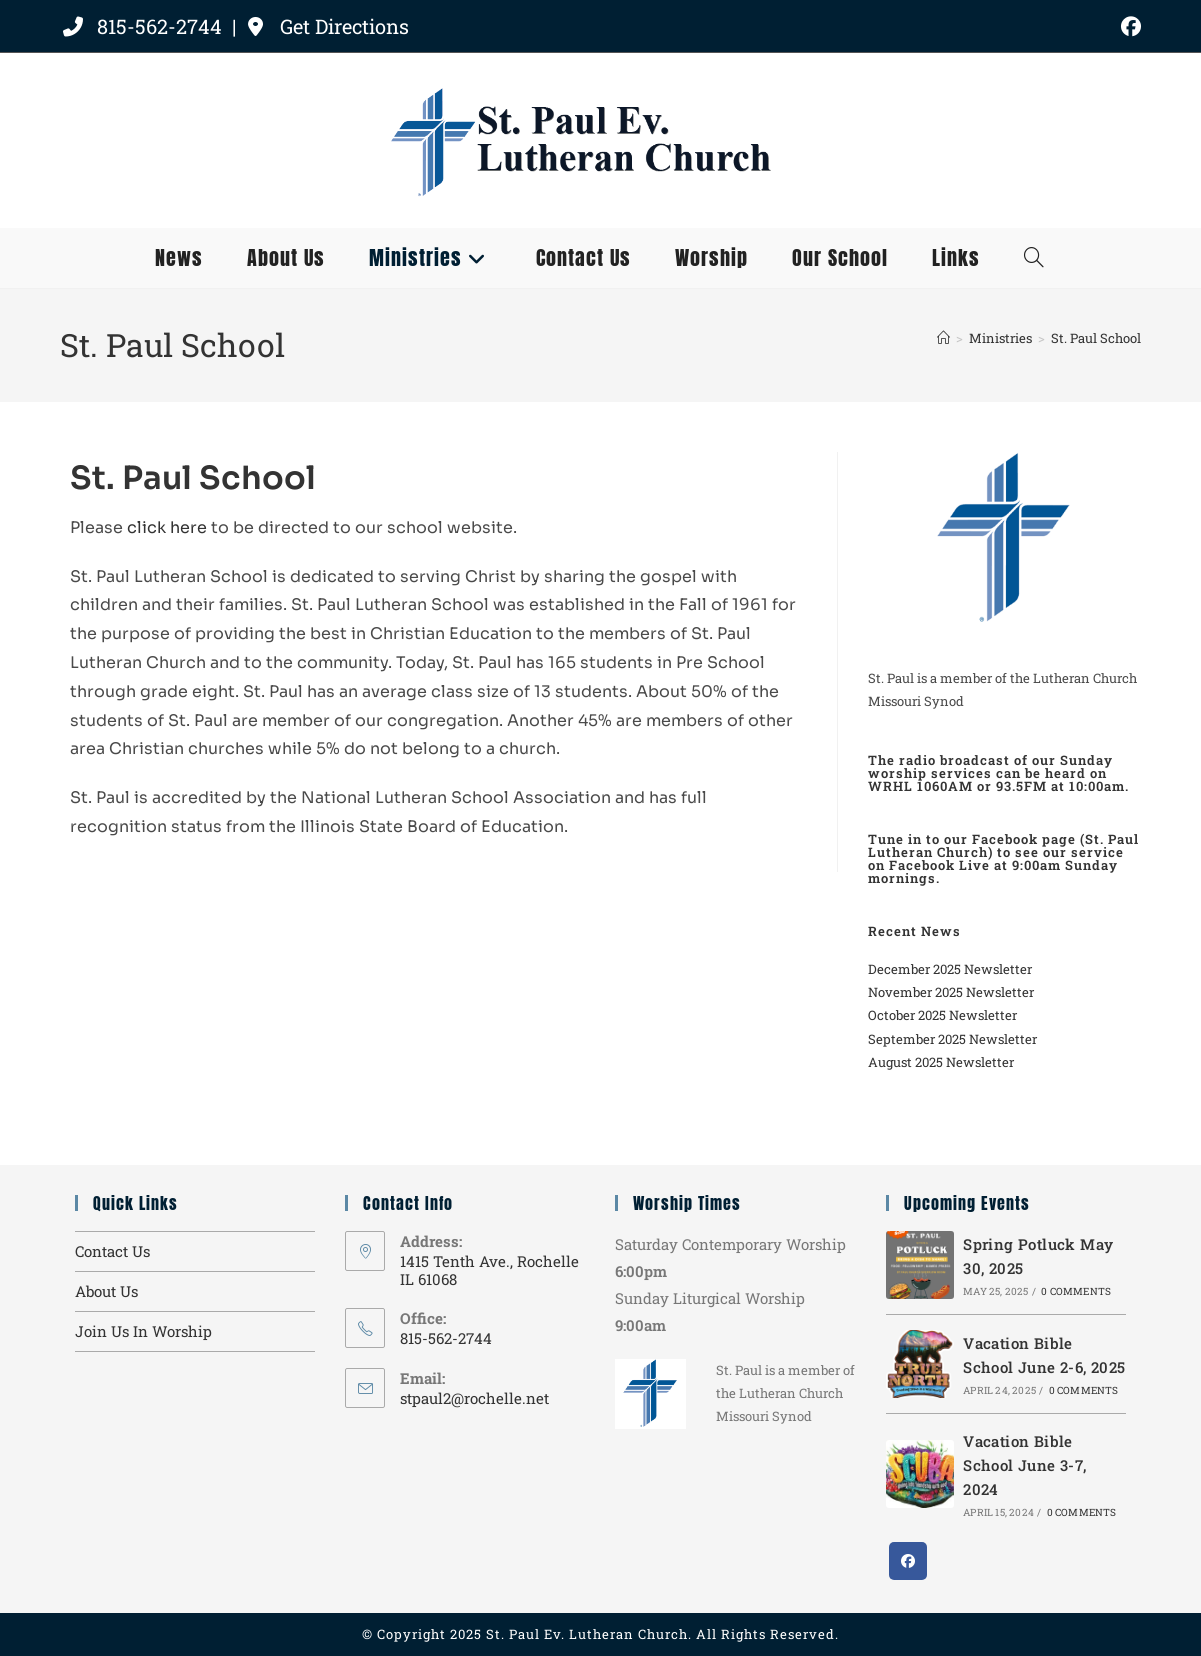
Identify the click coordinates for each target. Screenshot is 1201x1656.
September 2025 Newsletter (952, 1039)
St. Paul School (1096, 338)
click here (167, 527)
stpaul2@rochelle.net (474, 1398)
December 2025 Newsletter (950, 969)
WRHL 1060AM (920, 786)
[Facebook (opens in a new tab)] (1128, 26)
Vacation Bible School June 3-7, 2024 (1024, 1465)
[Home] (943, 338)
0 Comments (1076, 1291)
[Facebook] (908, 1561)
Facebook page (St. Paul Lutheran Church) (1003, 845)
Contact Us (112, 1251)
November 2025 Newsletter (951, 992)
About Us (106, 1291)
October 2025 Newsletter (942, 1015)
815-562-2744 (143, 26)
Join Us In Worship (143, 1331)
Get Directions (326, 26)
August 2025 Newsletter (941, 1062)
